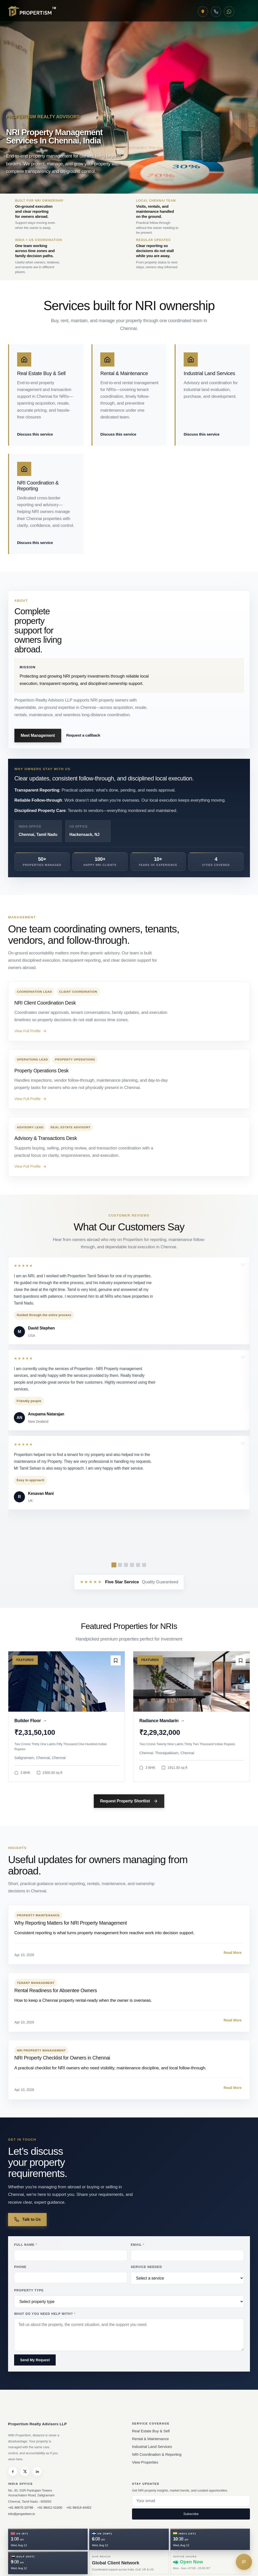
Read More (232, 1953)
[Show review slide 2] (120, 1565)
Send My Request (35, 2360)
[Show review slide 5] (138, 1565)
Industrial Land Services (152, 2446)
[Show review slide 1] (114, 1565)
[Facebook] (13, 2471)
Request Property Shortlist (129, 1801)
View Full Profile (30, 1031)
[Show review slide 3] (126, 1565)
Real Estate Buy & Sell (151, 2431)
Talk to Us (27, 2219)
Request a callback (83, 735)
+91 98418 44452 (78, 2507)
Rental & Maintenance (150, 2439)
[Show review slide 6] (144, 1565)
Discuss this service (35, 434)
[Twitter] (25, 2471)
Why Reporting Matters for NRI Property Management (70, 1923)
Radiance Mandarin (162, 1721)
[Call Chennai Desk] (216, 11)
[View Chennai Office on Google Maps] (203, 11)
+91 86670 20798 (20, 2507)
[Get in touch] (244, 2562)
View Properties (145, 2462)
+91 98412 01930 (49, 2507)
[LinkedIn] (37, 2471)
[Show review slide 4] (132, 1565)
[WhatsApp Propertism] (229, 11)
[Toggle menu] (244, 11)
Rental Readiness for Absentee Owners (55, 1990)
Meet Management (38, 736)
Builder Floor (30, 1721)
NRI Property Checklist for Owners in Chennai (62, 2058)
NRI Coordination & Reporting (156, 2454)
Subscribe (191, 2514)
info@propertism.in (21, 2514)
